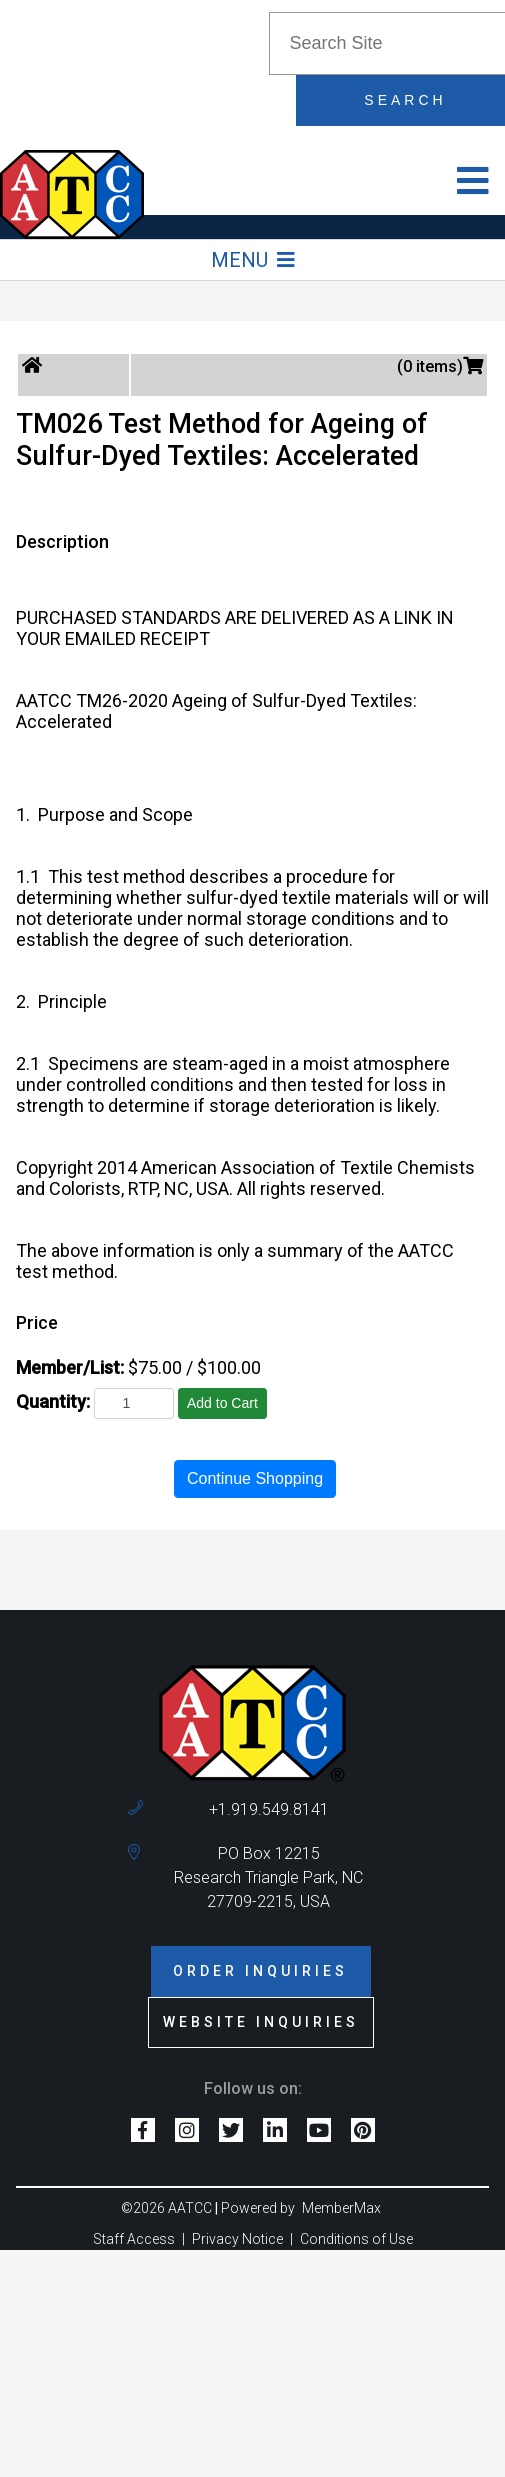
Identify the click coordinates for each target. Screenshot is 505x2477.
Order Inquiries (260, 1971)
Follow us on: (253, 2088)
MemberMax (341, 2208)
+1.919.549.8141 (269, 1809)
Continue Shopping (255, 1478)
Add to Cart (222, 1403)
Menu (253, 260)
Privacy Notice (237, 2239)
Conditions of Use (356, 2239)
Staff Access (134, 2239)
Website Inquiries (261, 2022)
